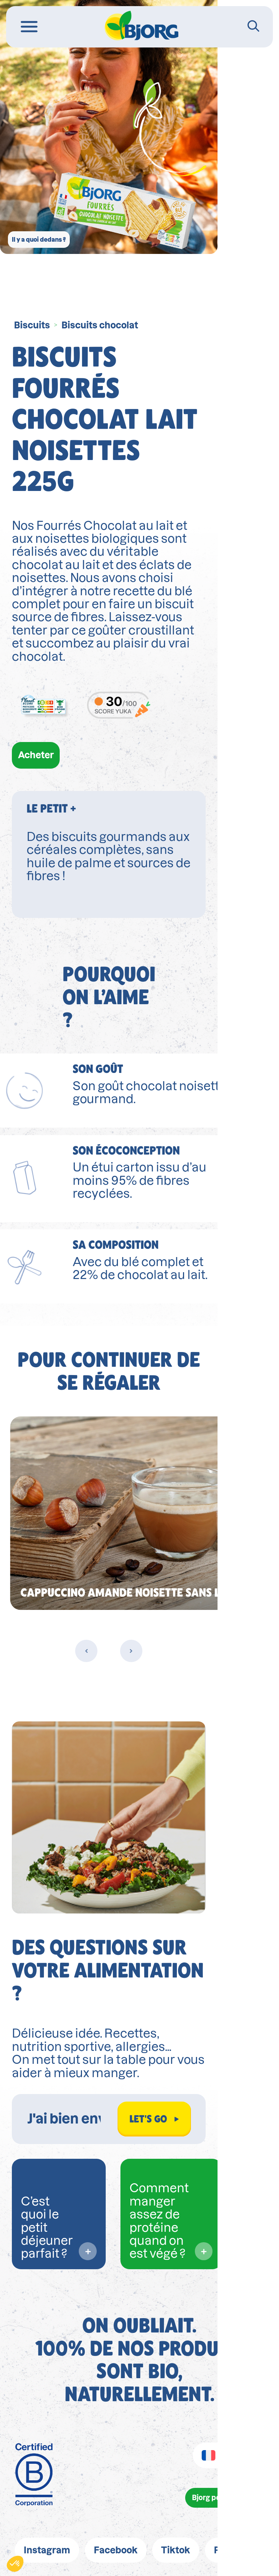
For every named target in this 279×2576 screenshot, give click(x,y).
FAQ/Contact (140, 2477)
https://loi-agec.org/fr (164, 2511)
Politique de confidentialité (184, 2427)
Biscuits (32, 325)
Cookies (221, 2452)
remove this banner (227, 2564)
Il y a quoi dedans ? (59, 232)
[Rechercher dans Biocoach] (99, 1958)
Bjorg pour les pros (214, 2340)
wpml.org (90, 2564)
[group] (139, 1375)
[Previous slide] (117, 1513)
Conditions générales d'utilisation (113, 2452)
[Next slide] (162, 1513)
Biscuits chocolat (100, 325)
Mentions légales (73, 2427)
